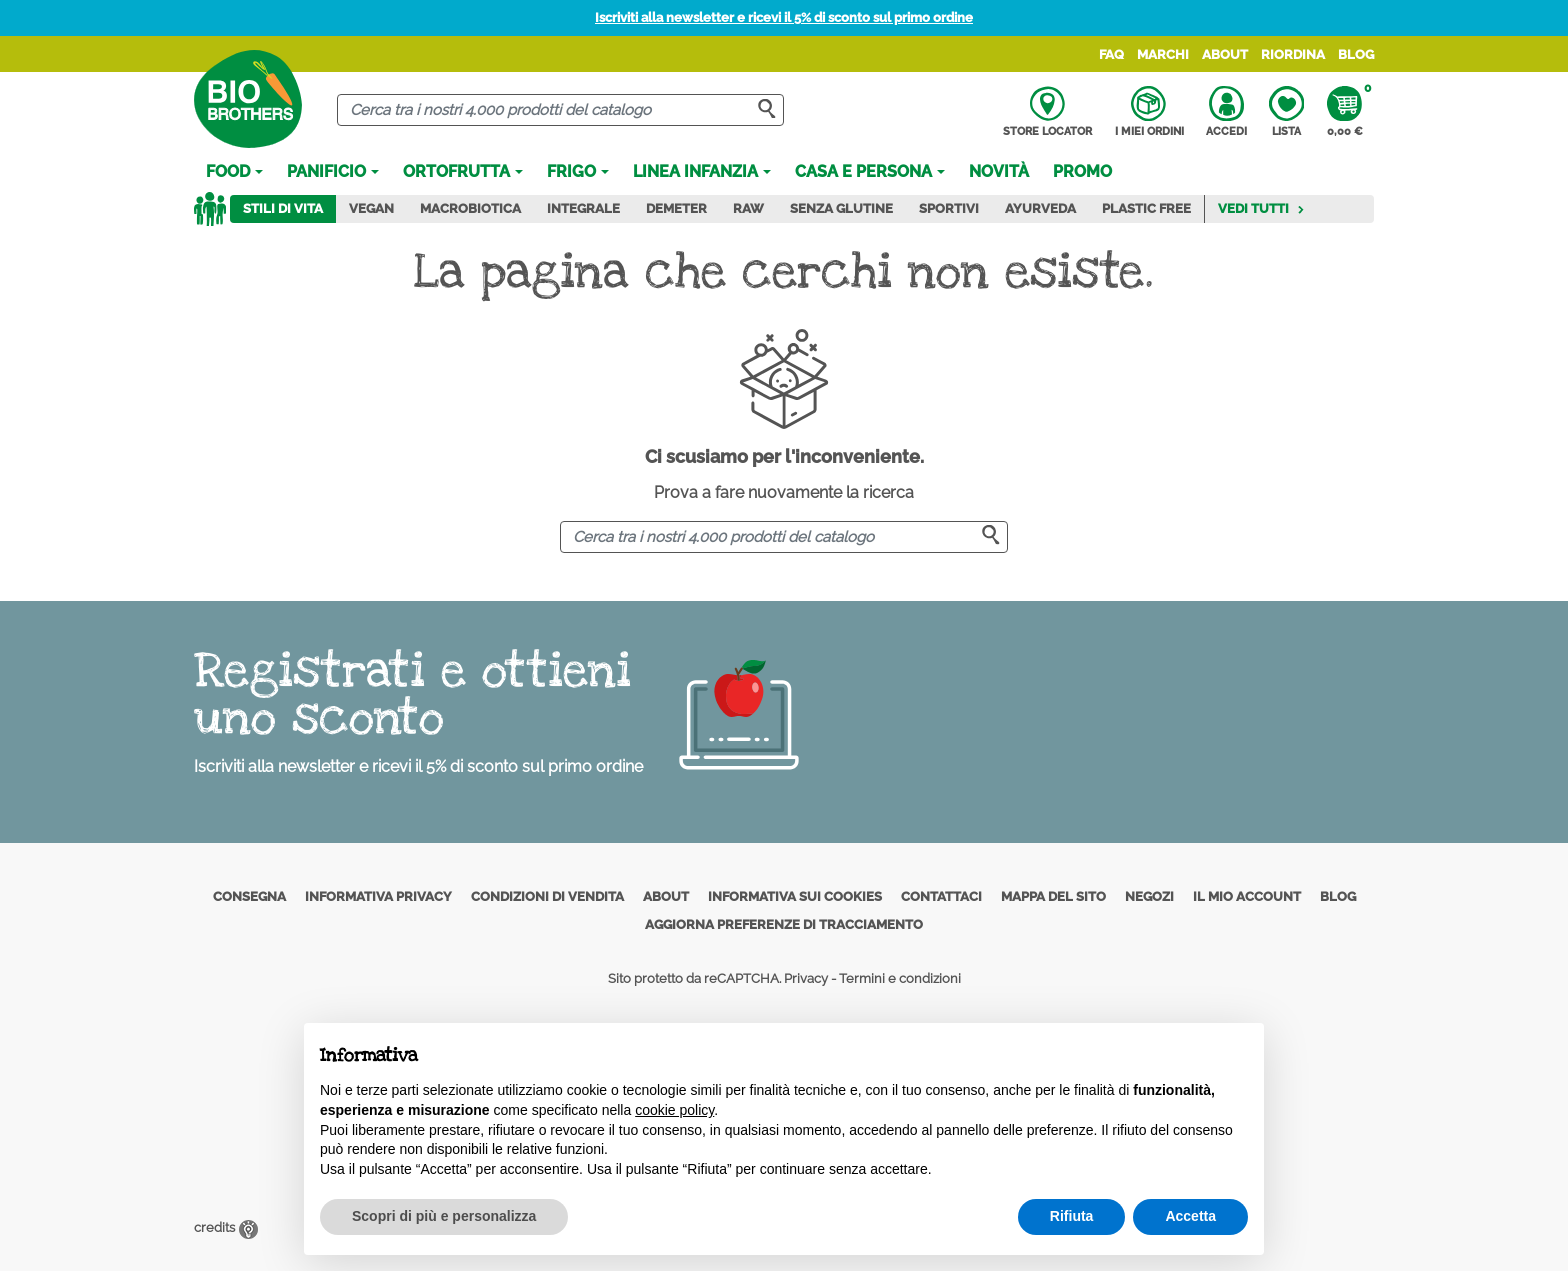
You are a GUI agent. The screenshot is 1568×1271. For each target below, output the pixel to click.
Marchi (1163, 54)
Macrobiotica (470, 208)
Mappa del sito (1053, 896)
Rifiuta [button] (1072, 1216)
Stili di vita (283, 208)
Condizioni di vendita (547, 896)
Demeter (676, 208)
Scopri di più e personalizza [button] (444, 1216)
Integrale (583, 208)
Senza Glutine (841, 208)
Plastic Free (1146, 208)
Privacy (806, 978)
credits (226, 1227)
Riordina (1293, 54)
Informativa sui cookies (795, 896)
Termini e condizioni (900, 978)
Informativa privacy (378, 896)
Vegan (371, 208)
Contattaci (941, 896)
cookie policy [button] (674, 1110)
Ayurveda (1040, 208)
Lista (1286, 112)
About (1225, 54)
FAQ (1111, 54)
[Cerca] (560, 110)
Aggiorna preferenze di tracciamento (784, 924)
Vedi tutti (1261, 208)
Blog (1356, 54)
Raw (748, 208)
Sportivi (949, 208)
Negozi (1149, 896)
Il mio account (1247, 896)
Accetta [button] (1190, 1216)
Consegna (249, 896)
